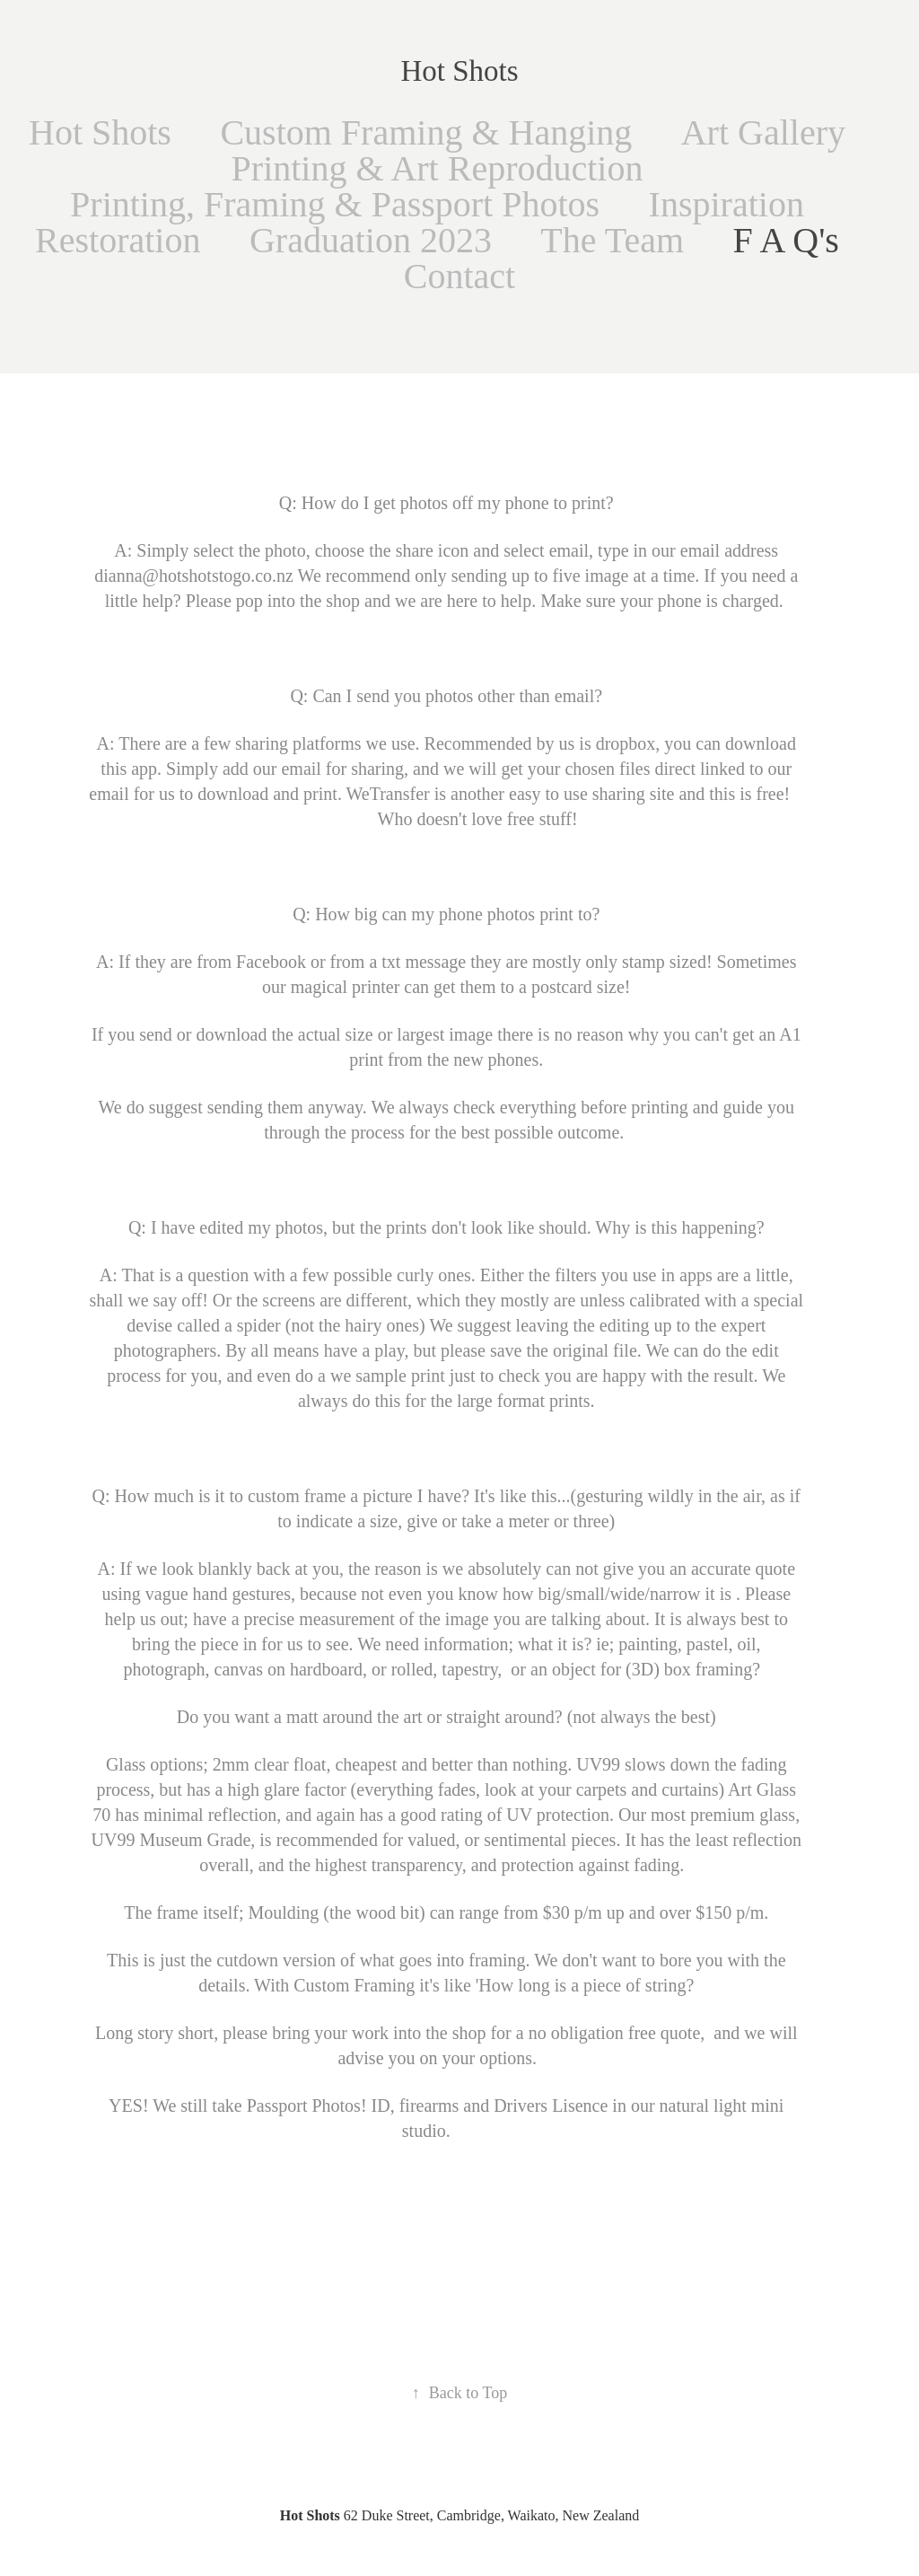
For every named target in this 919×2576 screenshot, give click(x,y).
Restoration (117, 240)
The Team (612, 240)
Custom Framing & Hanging (426, 132)
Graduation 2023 (370, 240)
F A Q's (786, 240)
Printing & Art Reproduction (437, 168)
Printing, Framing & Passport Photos (335, 204)
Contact (459, 276)
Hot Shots (459, 71)
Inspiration (726, 204)
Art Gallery (763, 132)
